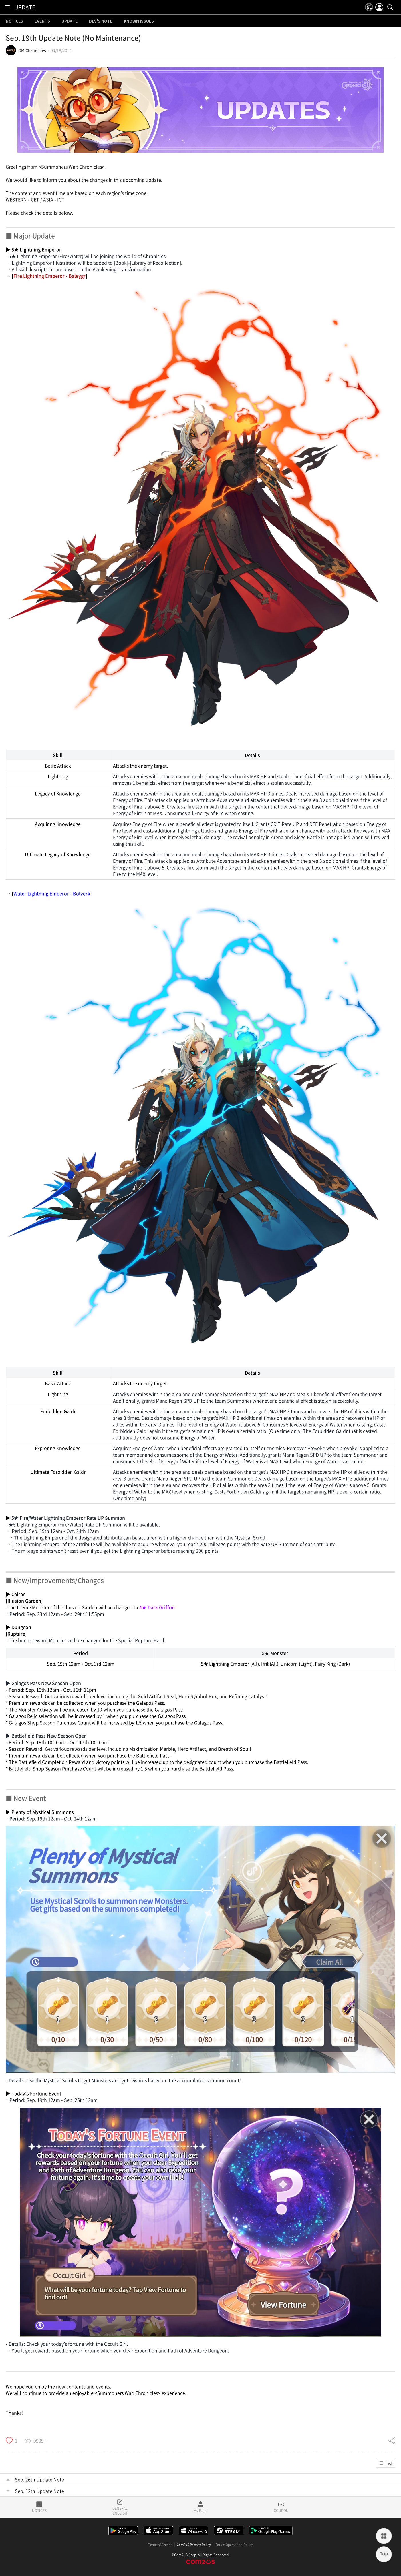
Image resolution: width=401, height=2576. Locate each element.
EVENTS (42, 21)
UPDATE (24, 7)
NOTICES (14, 21)
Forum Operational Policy (234, 2545)
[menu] (7, 7)
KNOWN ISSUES (139, 21)
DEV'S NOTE (100, 21)
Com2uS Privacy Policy (194, 2545)
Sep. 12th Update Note (39, 2491)
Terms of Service (160, 2545)
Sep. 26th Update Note (39, 2479)
